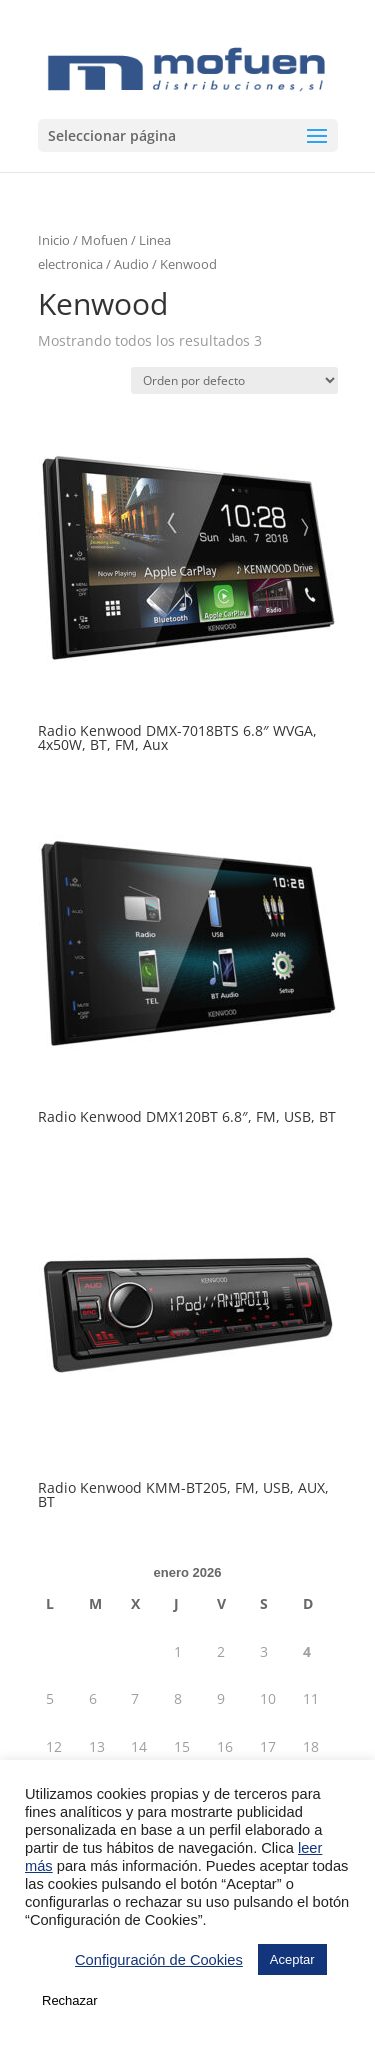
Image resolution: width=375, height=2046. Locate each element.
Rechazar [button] (70, 2000)
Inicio (54, 240)
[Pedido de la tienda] (234, 380)
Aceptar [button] (292, 1959)
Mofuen (104, 240)
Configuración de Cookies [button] (159, 1960)
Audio (131, 264)
